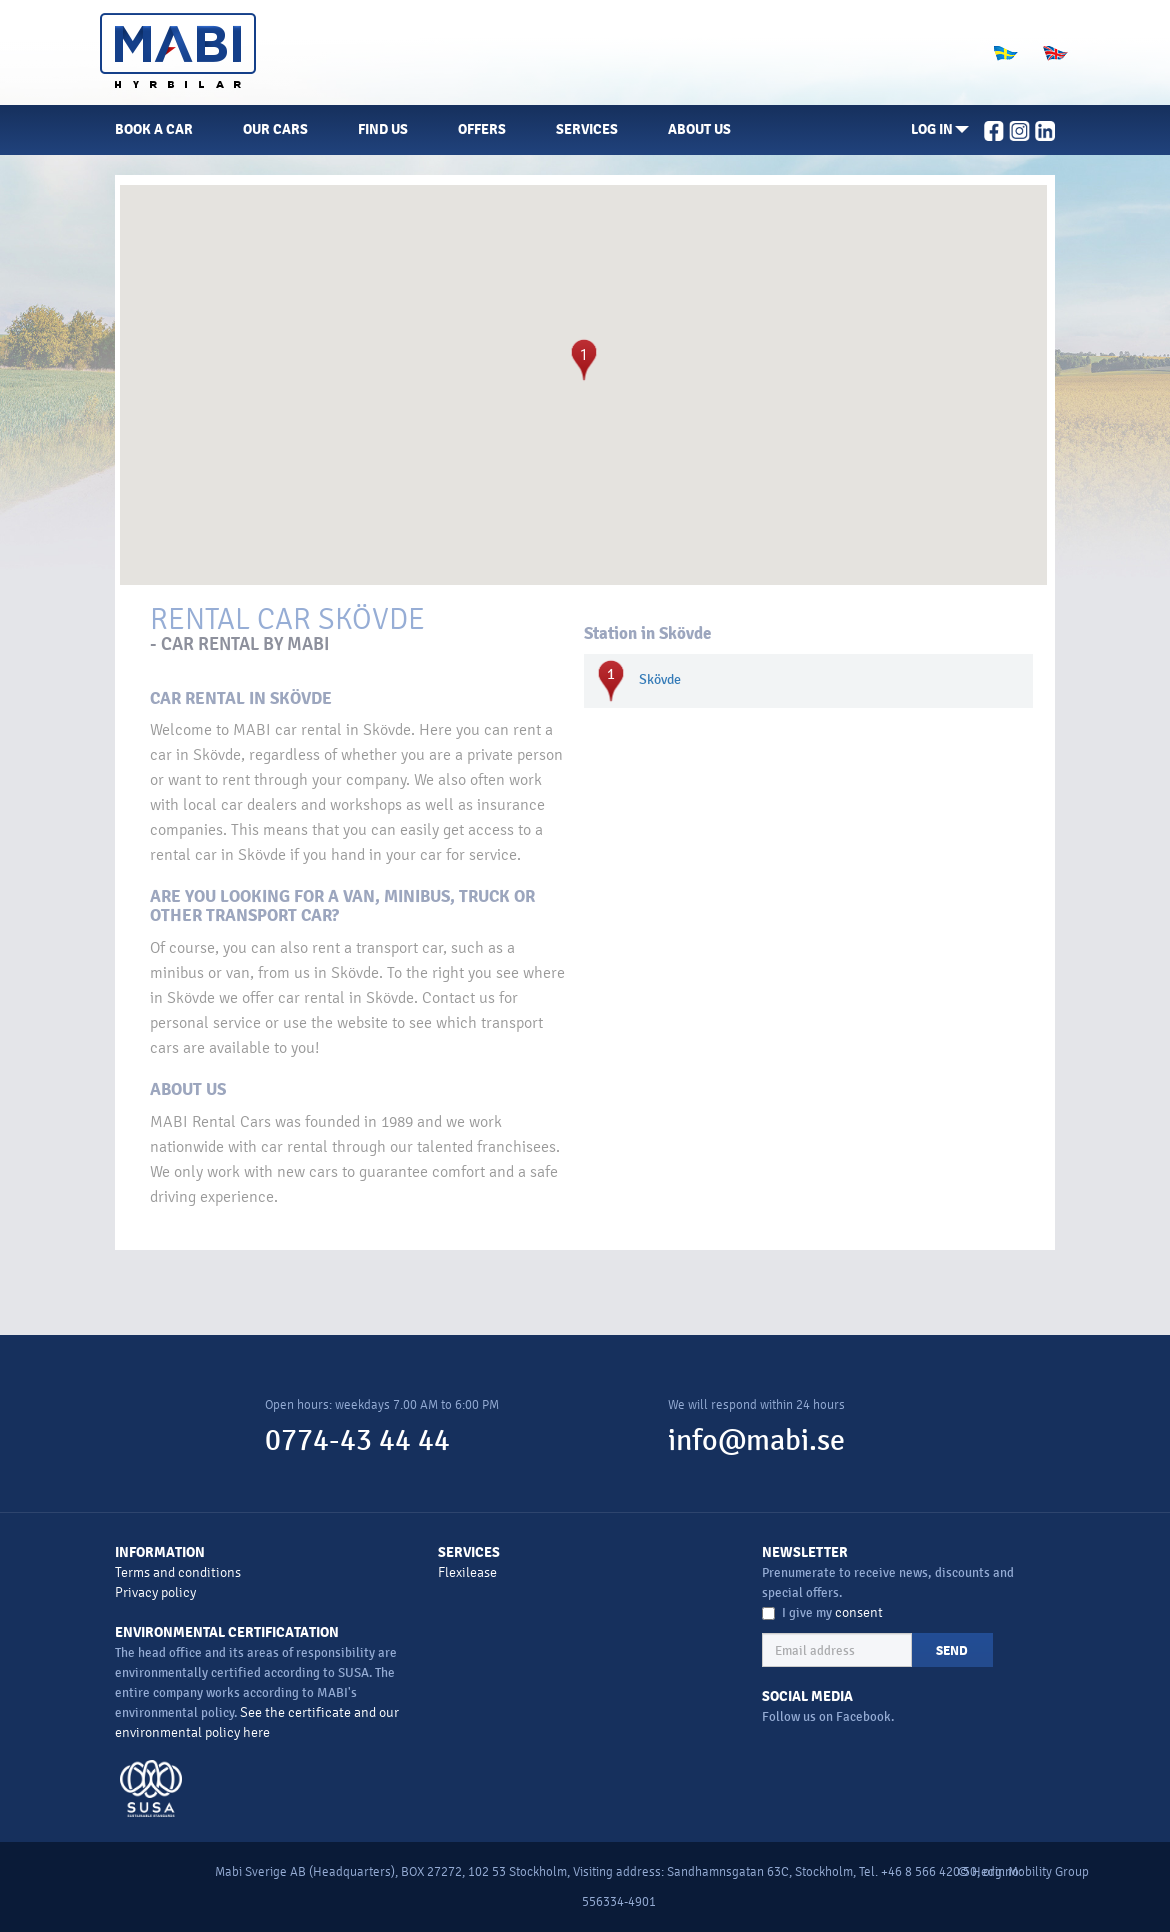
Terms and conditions (178, 1572)
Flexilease (467, 1572)
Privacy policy (155, 1592)
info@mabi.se (756, 1440)
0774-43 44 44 (357, 1440)
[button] (940, 130)
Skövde (660, 679)
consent (859, 1612)
